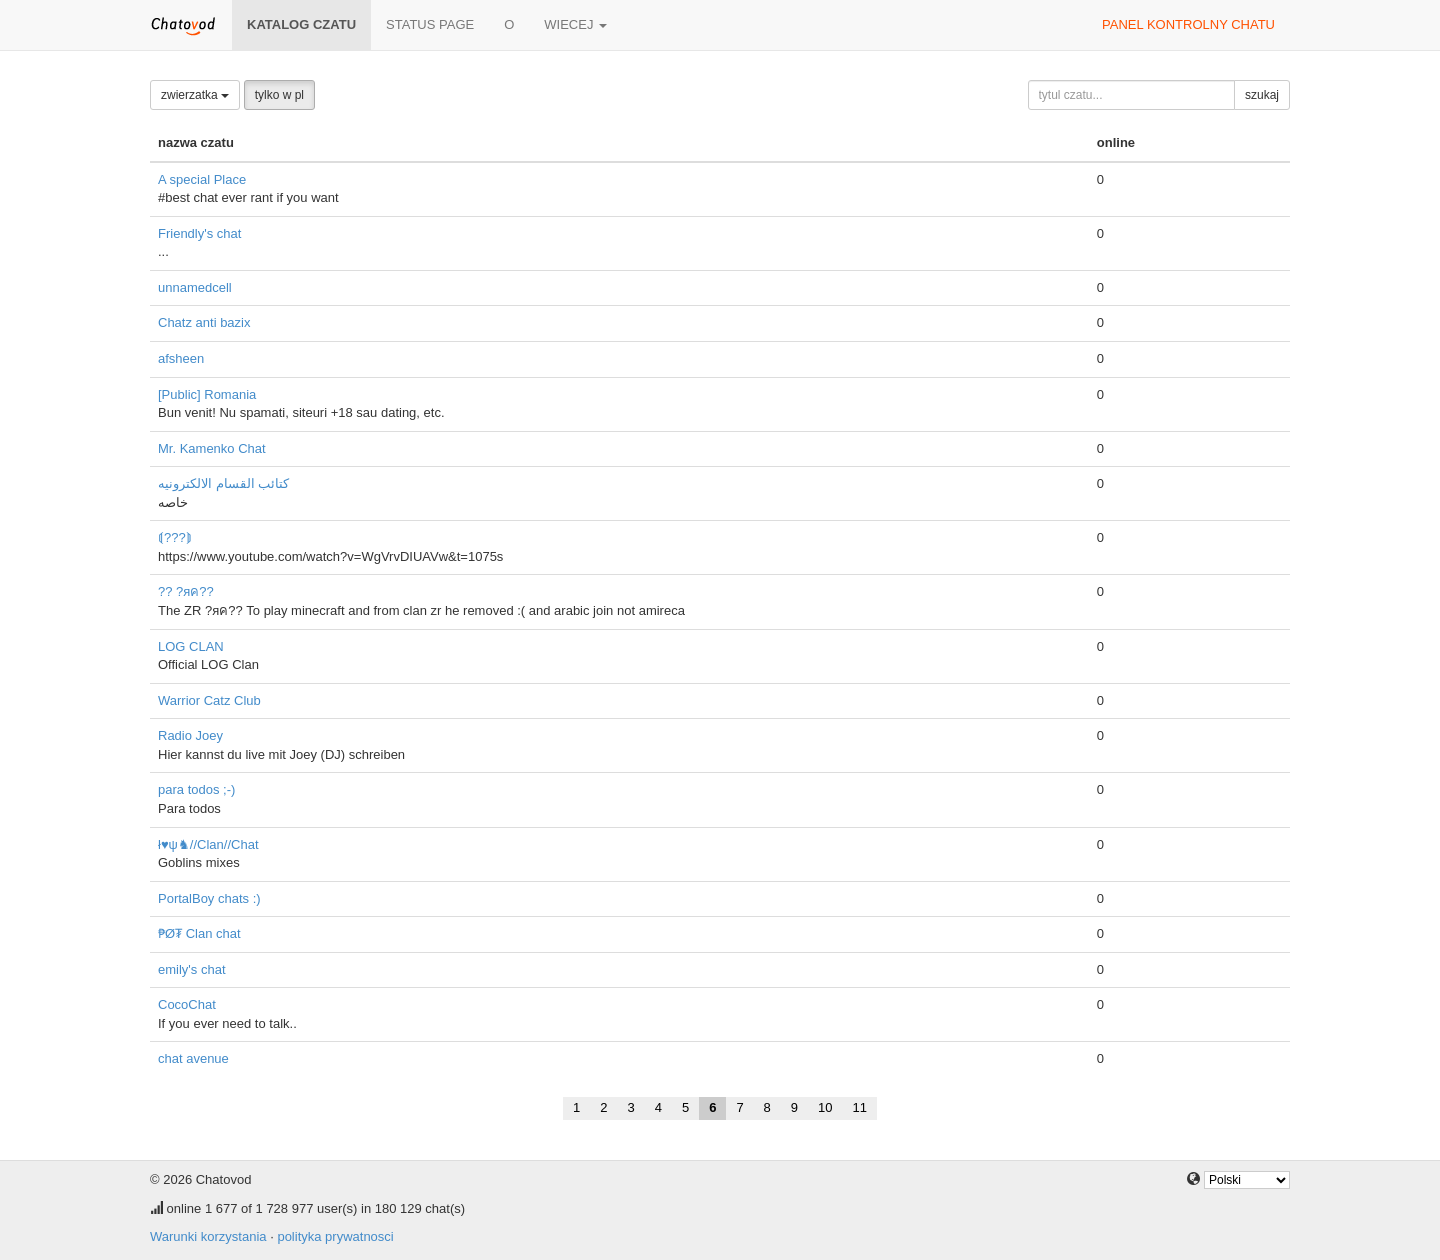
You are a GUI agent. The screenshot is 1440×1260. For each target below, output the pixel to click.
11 (860, 1107)
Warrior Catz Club (209, 700)
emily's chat (192, 969)
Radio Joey (190, 735)
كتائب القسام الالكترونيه (223, 483)
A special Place (202, 179)
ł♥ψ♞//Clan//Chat (208, 844)
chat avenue (193, 1058)
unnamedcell (195, 287)
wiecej (575, 24)
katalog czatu (301, 24)
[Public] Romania (207, 394)
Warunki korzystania (208, 1236)
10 (825, 1107)
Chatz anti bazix (204, 322)
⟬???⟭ (175, 537)
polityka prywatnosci (335, 1236)
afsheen (181, 358)
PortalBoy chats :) (209, 898)
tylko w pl (279, 95)
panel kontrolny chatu (1188, 24)
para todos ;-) (196, 789)
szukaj (1262, 95)
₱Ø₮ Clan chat (199, 933)
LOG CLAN (191, 646)
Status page (430, 24)
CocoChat (187, 1004)
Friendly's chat (199, 233)
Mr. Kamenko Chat (212, 448)
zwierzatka (195, 95)
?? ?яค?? (186, 591)
